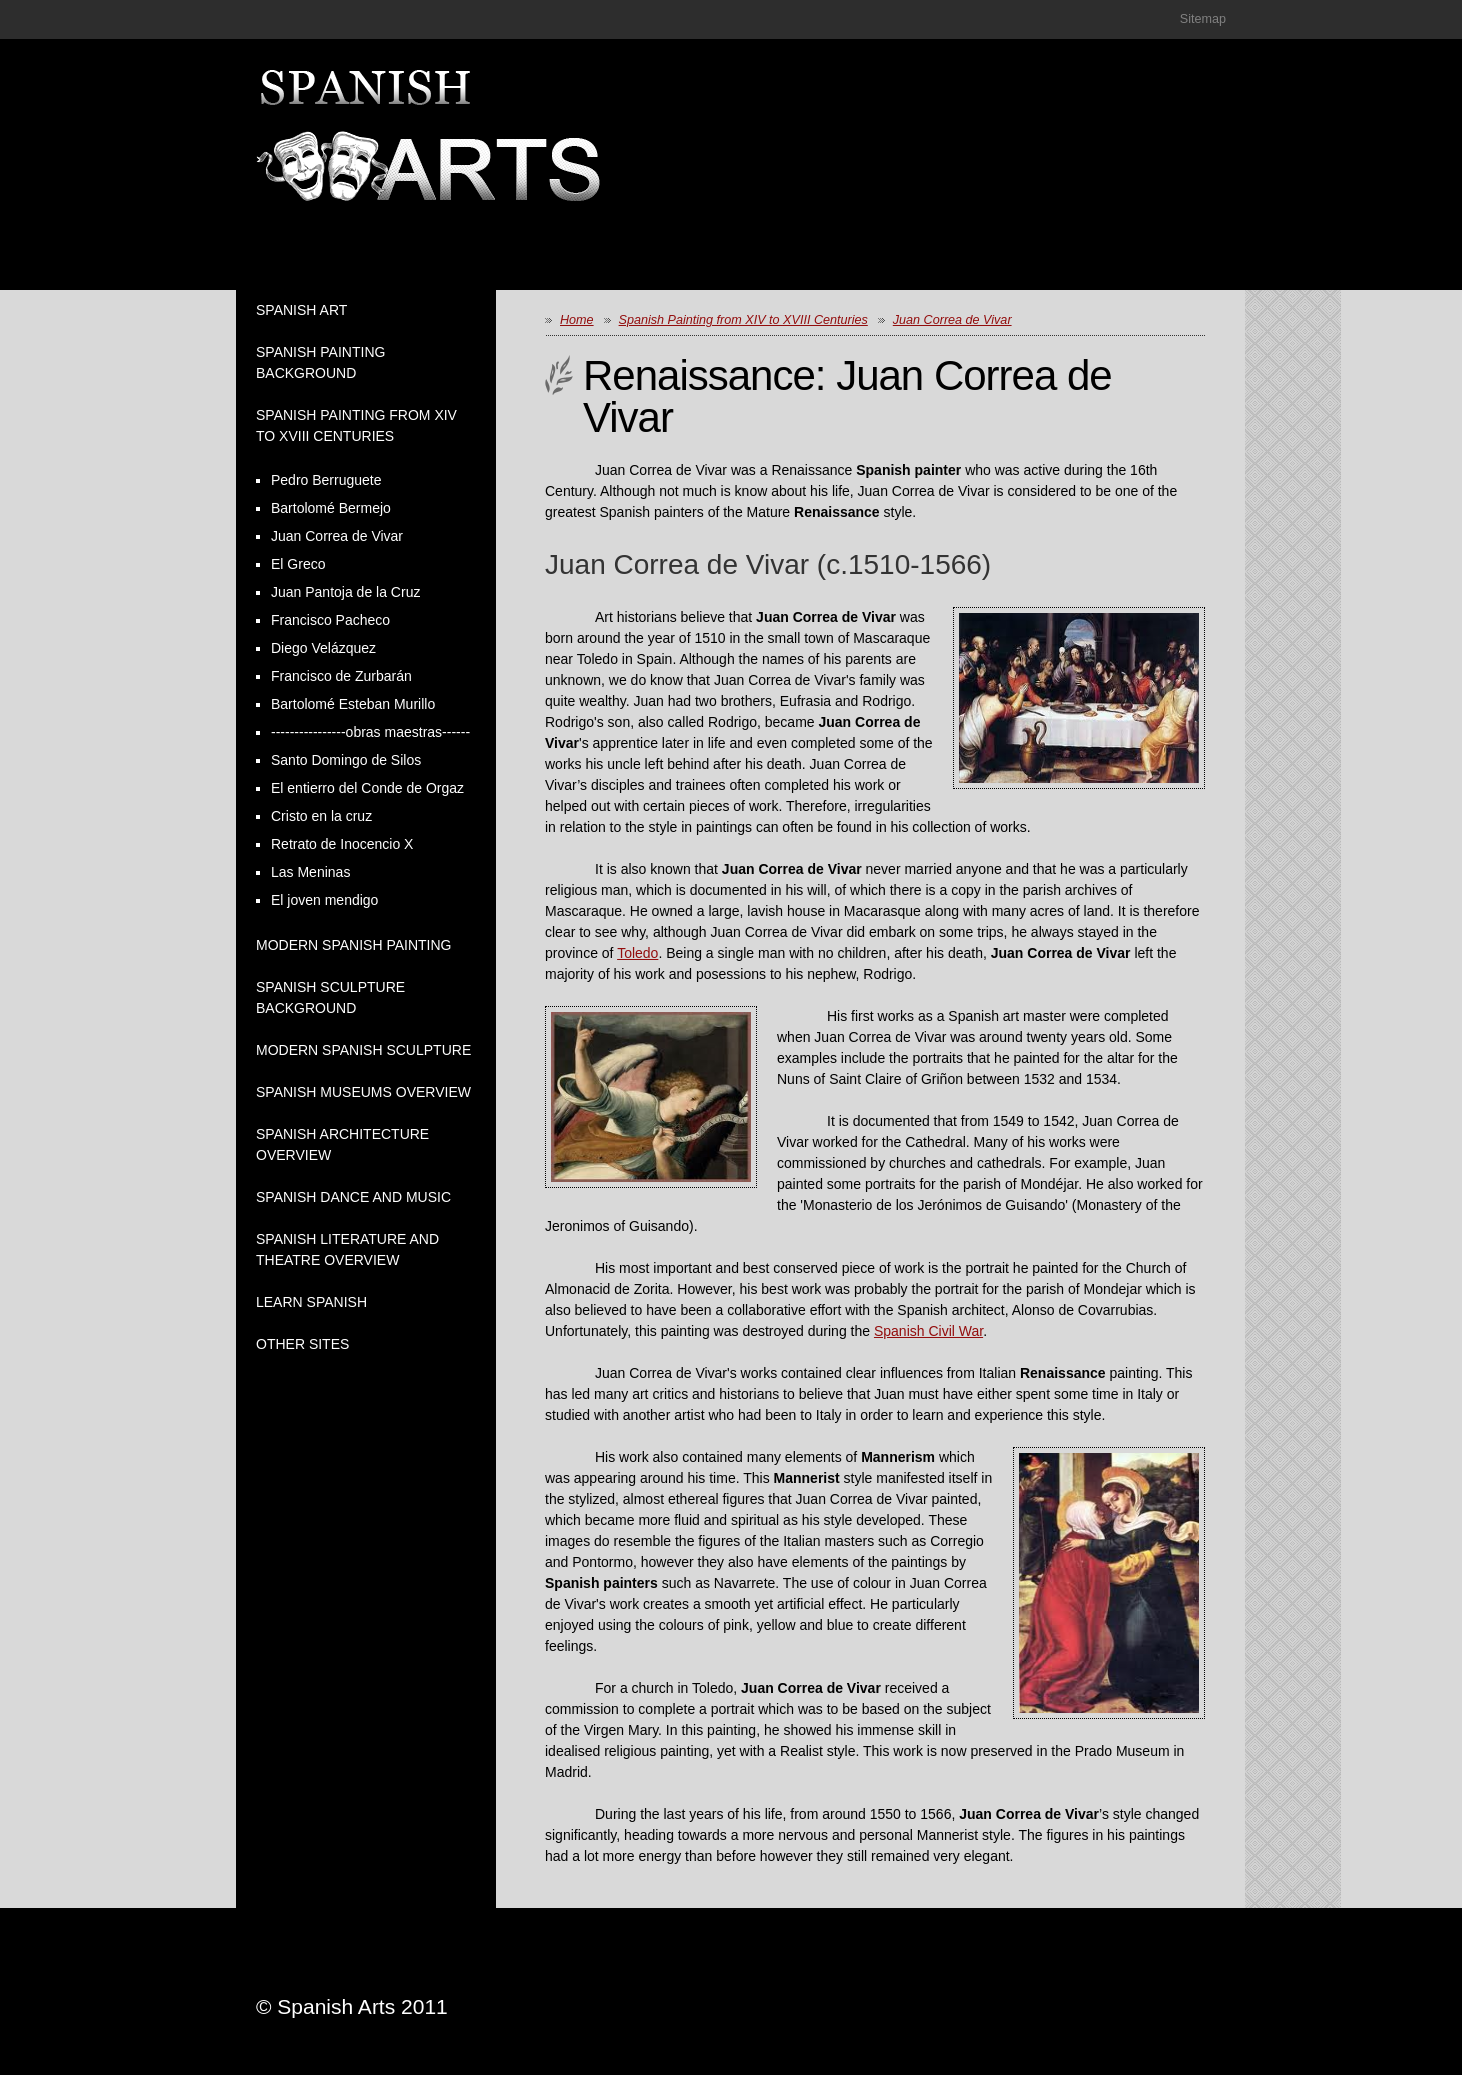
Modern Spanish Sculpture (363, 1050)
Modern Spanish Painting (354, 945)
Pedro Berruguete (326, 480)
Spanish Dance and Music (353, 1197)
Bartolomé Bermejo (331, 508)
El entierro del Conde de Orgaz (367, 788)
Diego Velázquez (323, 648)
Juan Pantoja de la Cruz (345, 592)
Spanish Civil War (928, 1331)
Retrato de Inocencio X (342, 844)
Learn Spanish (311, 1302)
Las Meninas (310, 872)
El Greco (298, 564)
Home (577, 320)
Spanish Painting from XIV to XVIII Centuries (743, 320)
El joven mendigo (324, 900)
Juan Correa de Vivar (337, 536)
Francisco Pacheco (330, 620)
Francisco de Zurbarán (341, 676)
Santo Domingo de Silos (346, 760)
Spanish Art (301, 310)
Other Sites (302, 1344)
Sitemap (1203, 19)
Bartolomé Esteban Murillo (353, 704)
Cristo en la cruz (321, 816)
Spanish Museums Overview (363, 1092)
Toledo (637, 953)
